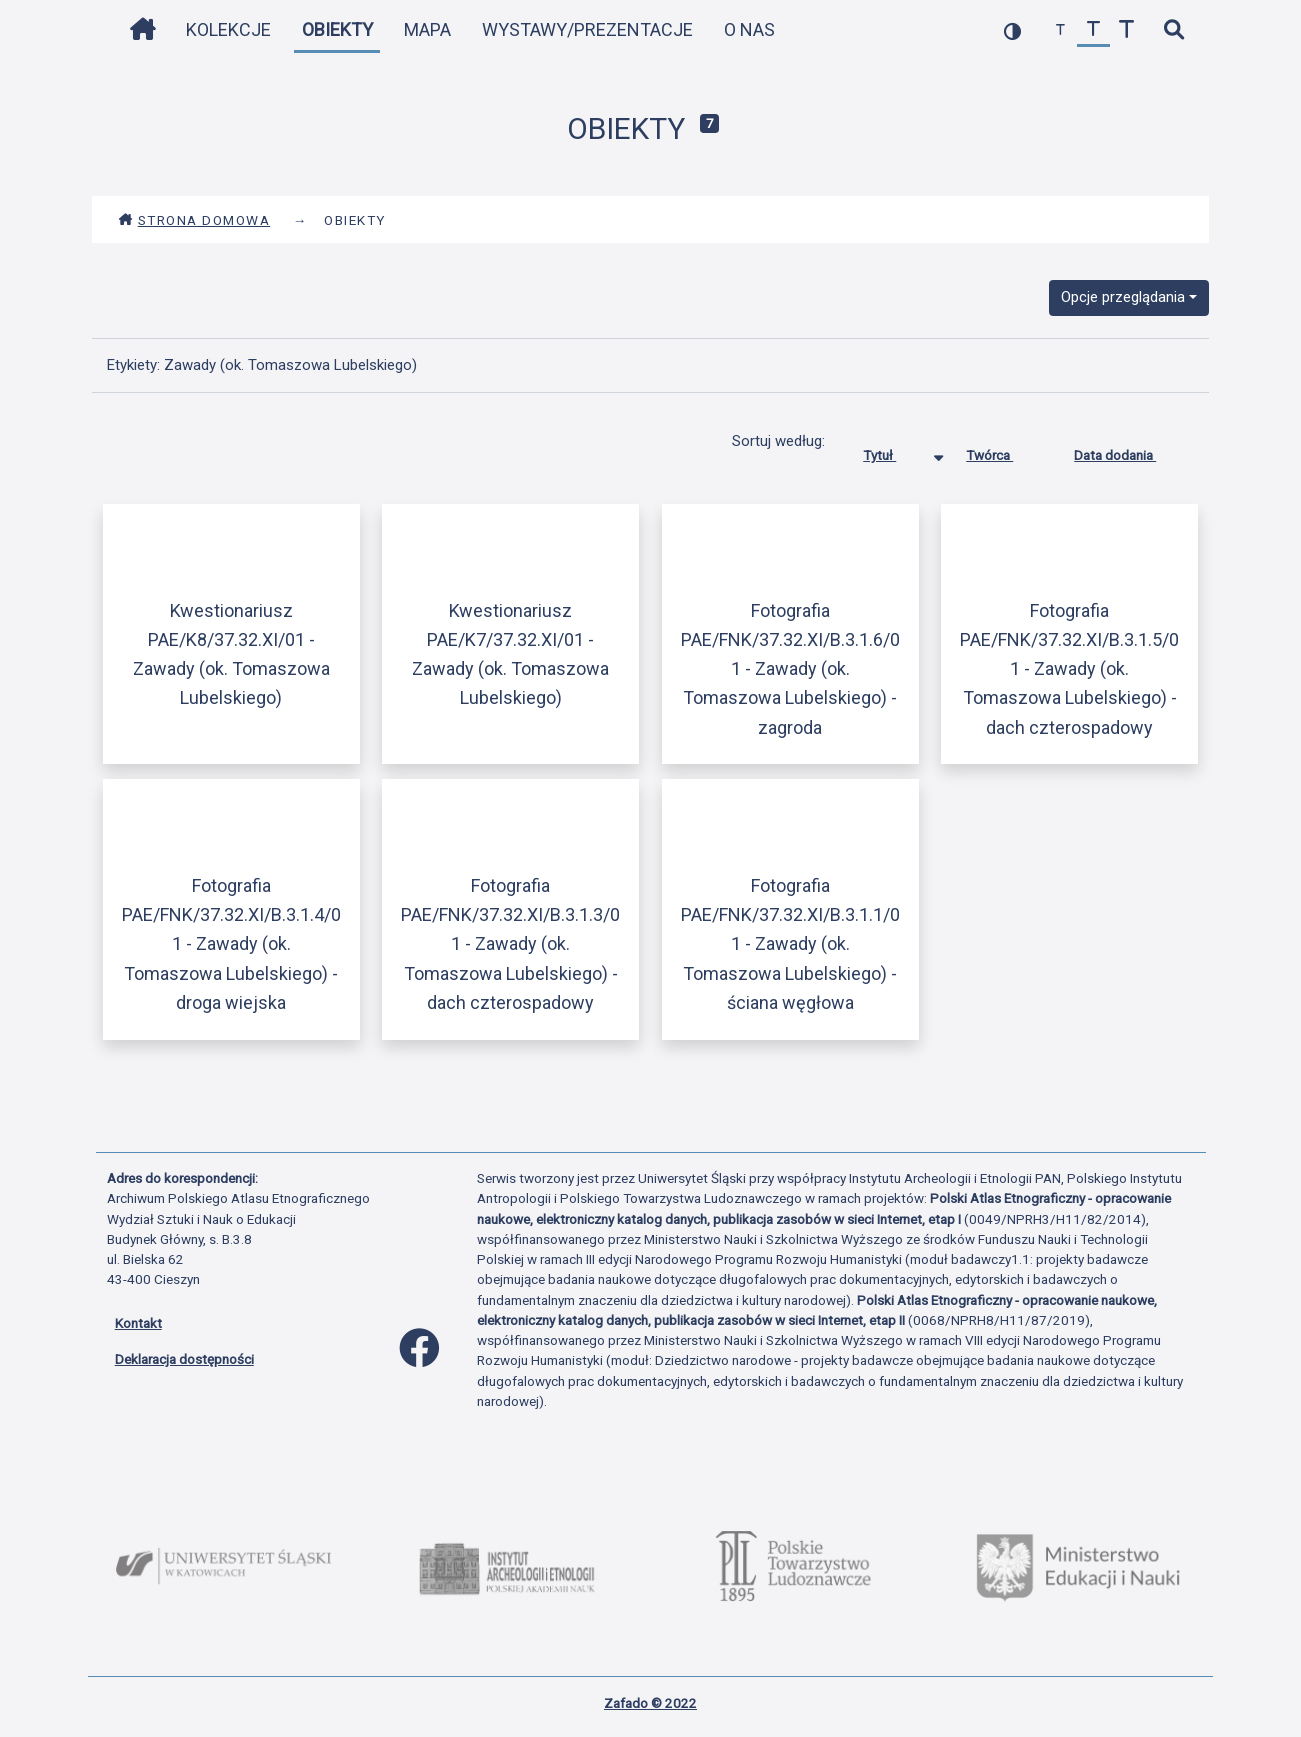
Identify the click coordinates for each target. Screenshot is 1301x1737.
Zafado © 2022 (650, 1703)
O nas (749, 29)
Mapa (427, 29)
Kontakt (138, 1323)
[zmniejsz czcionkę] (1060, 30)
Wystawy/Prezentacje (587, 29)
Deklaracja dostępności (184, 1359)
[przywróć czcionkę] (1093, 30)
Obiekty (337, 29)
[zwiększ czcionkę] (1126, 30)
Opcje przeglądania (1123, 297)
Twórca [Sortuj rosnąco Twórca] (1004, 451)
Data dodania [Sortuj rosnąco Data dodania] (1130, 451)
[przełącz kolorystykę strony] (1012, 30)
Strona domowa (194, 220)
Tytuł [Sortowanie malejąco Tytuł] (894, 451)
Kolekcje (228, 29)
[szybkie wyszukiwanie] (1174, 30)
